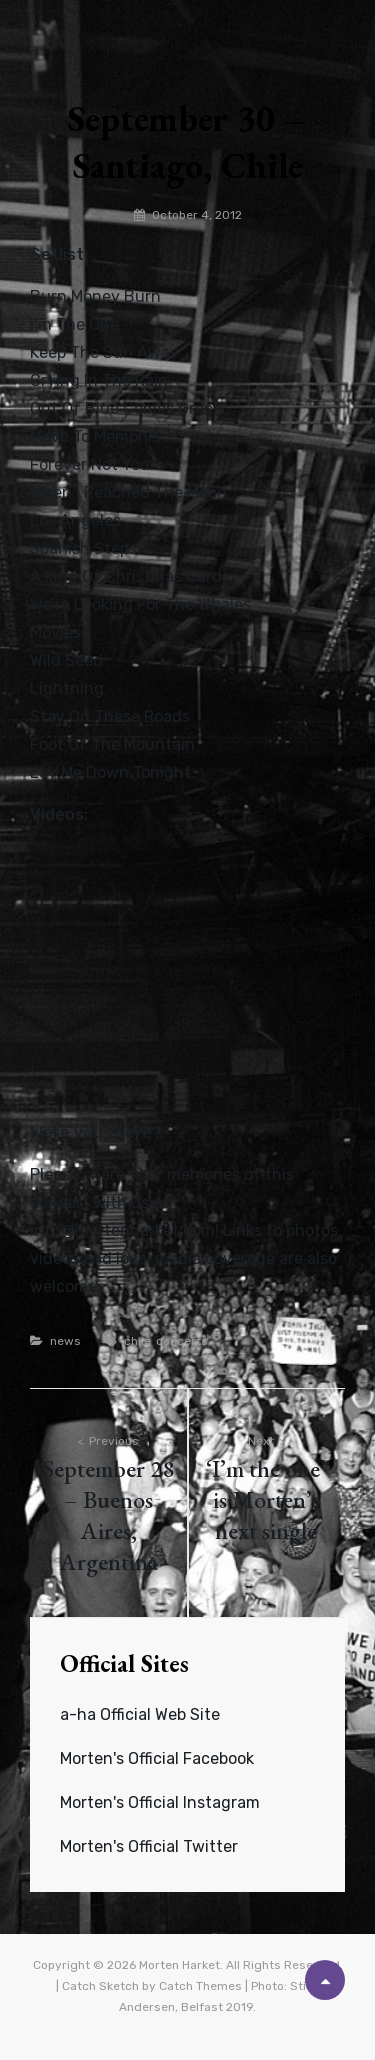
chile (137, 1341)
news (65, 1341)
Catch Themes (200, 1986)
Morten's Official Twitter (149, 1846)
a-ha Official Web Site (140, 1714)
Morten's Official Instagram (160, 1802)
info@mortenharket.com (122, 1230)
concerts (182, 1341)
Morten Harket (179, 1965)
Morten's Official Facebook (157, 1758)
